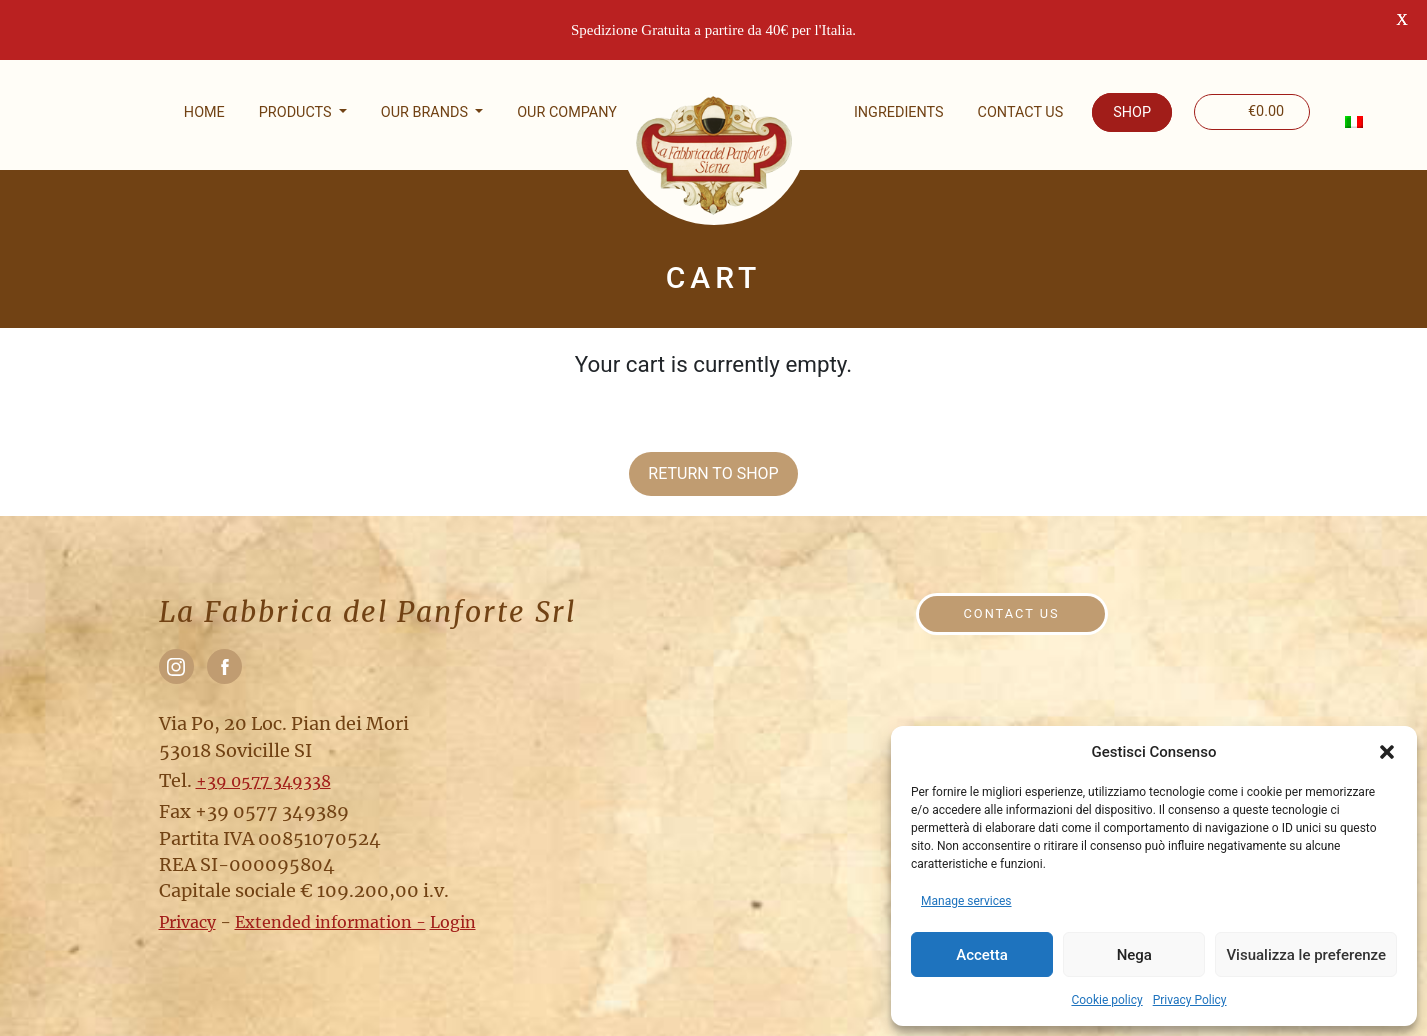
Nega (1134, 955)
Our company (567, 112)
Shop (1132, 112)
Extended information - (330, 922)
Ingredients (899, 112)
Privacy (187, 922)
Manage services (966, 901)
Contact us (1021, 112)
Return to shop (713, 473)
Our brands (426, 112)
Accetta (982, 955)
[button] (1387, 752)
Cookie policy (1106, 1000)
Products (297, 112)
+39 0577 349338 (263, 781)
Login (453, 922)
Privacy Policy (1190, 1000)
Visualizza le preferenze (1306, 955)
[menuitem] (1353, 122)
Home (204, 112)
